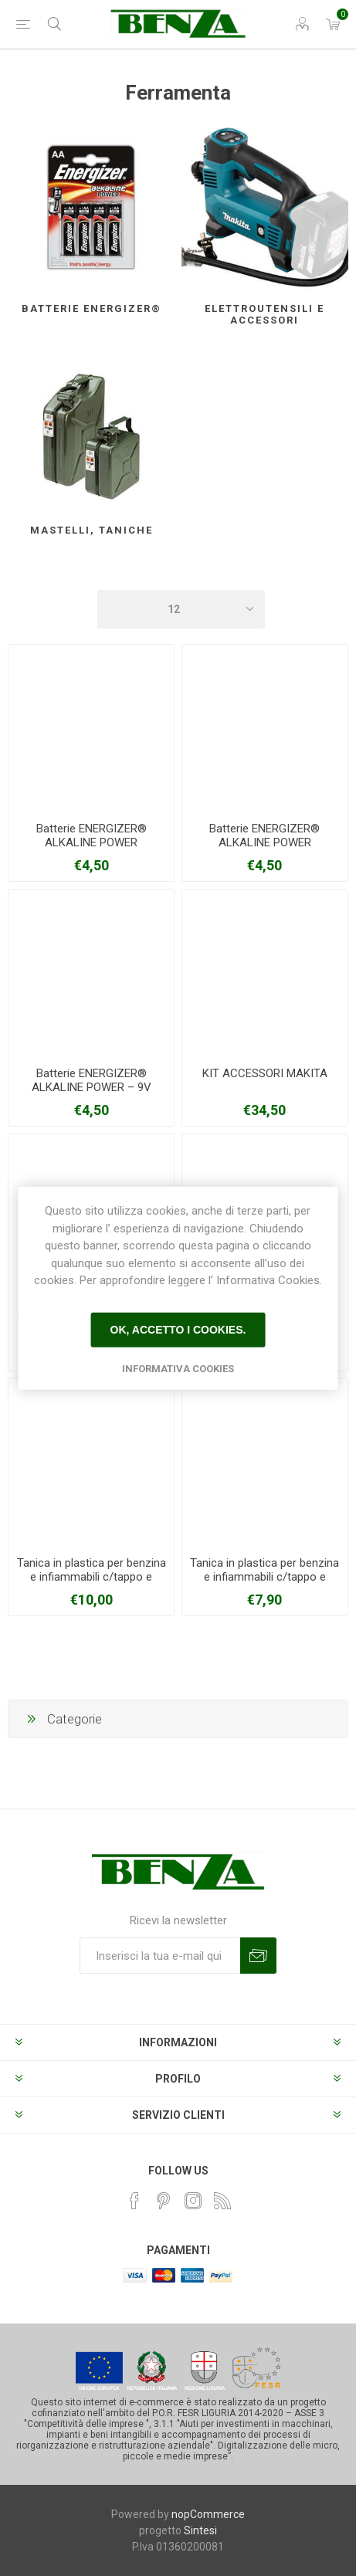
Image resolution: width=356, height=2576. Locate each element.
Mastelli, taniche (91, 530)
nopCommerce (208, 2514)
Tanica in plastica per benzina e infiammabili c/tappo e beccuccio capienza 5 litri (264, 1577)
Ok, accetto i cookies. (178, 1330)
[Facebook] (134, 2200)
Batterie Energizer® (91, 308)
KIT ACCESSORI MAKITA (264, 1073)
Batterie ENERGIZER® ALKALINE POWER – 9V (91, 1080)
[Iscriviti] (160, 1955)
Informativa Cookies (178, 1368)
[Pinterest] (163, 2200)
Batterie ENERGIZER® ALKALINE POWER (91, 835)
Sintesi (200, 2530)
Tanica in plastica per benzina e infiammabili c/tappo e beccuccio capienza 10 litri (91, 1577)
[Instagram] (193, 2200)
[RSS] (222, 2200)
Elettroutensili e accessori (264, 314)
